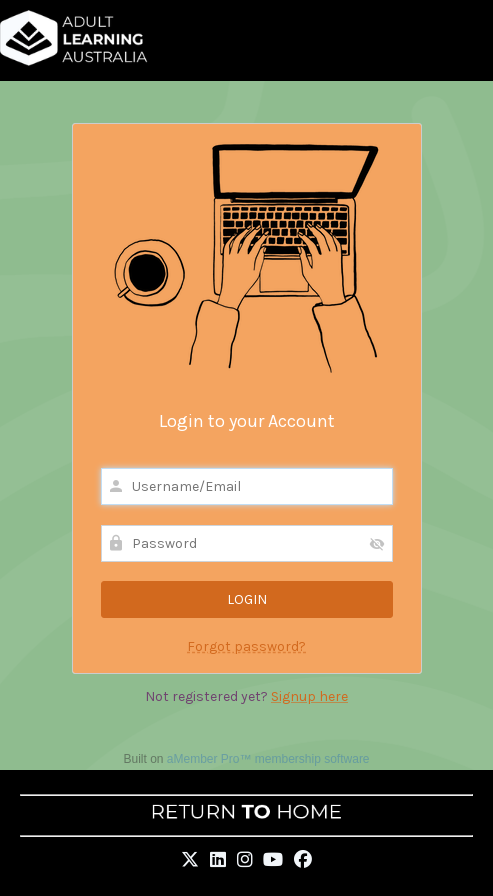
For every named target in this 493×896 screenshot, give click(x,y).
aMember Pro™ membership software (268, 759)
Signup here (309, 696)
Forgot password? (246, 646)
